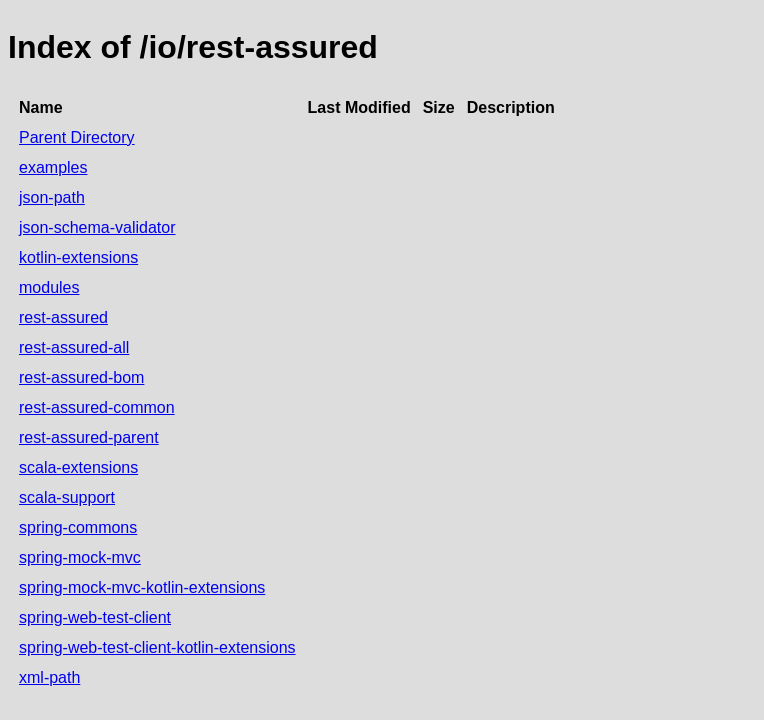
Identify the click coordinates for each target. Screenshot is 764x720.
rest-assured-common (97, 407)
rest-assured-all (74, 347)
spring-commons (78, 527)
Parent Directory (77, 137)
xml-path (49, 677)
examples (53, 167)
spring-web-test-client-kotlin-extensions (157, 647)
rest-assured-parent (89, 437)
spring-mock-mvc (80, 557)
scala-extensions (78, 467)
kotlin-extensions (78, 257)
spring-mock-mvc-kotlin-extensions (142, 587)
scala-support (67, 497)
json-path (52, 197)
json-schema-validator (97, 227)
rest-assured (63, 317)
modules (49, 287)
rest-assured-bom (81, 377)
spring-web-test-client (95, 617)
